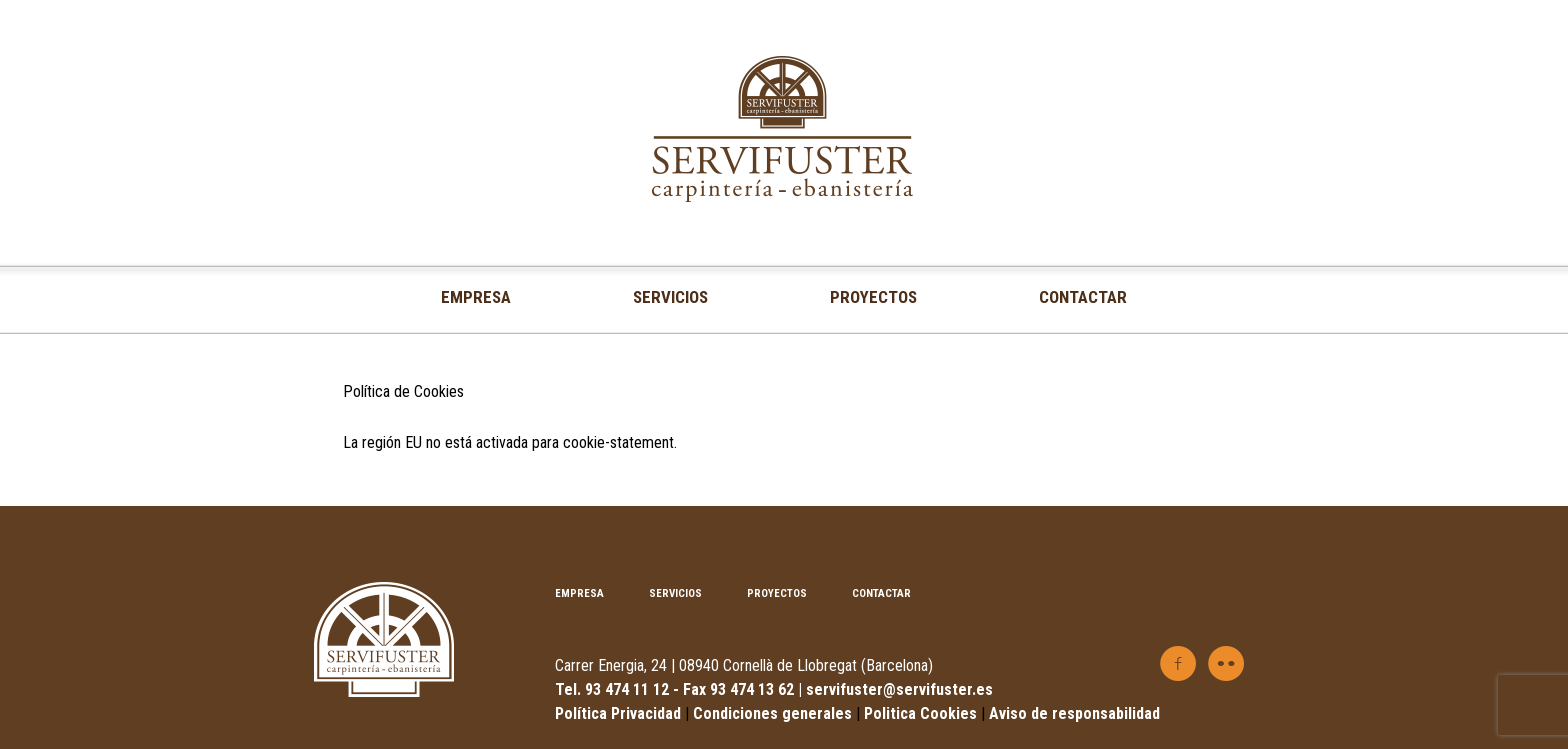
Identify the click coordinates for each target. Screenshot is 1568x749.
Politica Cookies (922, 713)
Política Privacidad (618, 713)
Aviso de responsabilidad (1074, 713)
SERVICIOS (670, 297)
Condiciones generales (772, 713)
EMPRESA (476, 297)
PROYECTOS (873, 297)
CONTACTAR (1083, 297)
